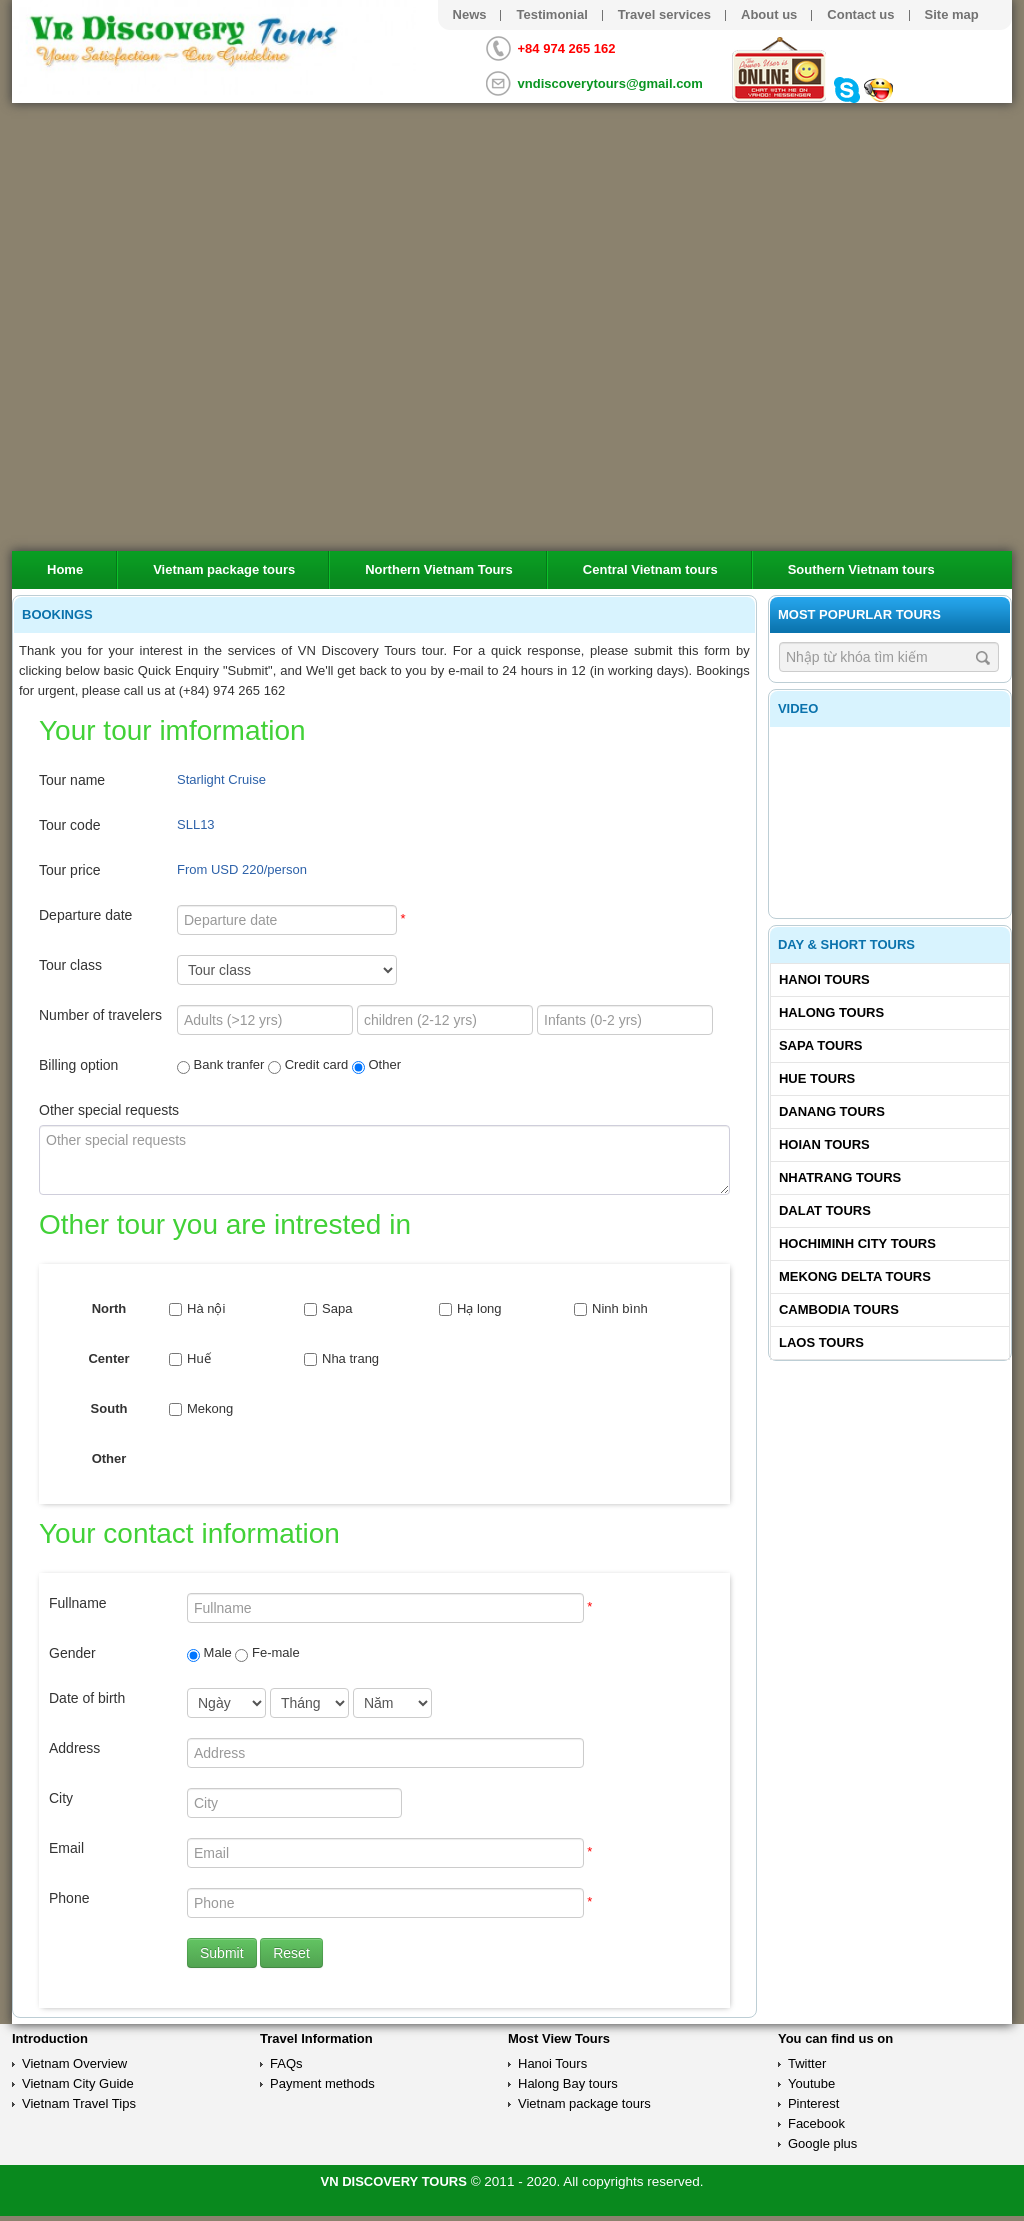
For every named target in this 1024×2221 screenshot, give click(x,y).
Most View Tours (559, 2038)
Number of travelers (100, 1015)
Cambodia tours (839, 1309)
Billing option (78, 1065)
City (61, 1798)
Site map (952, 14)
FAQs (286, 2063)
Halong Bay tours (568, 2083)
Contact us (860, 14)
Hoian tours (824, 1144)
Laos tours (821, 1342)
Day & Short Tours (846, 944)
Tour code (69, 825)
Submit (222, 1953)
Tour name (72, 780)
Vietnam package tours (224, 569)
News (470, 14)
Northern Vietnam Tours (439, 569)
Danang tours (832, 1111)
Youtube (811, 2083)
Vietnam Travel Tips (79, 2103)
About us (769, 14)
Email (66, 1848)
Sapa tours (821, 1045)
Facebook (816, 2123)
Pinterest (813, 2103)
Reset (291, 1953)
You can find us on (835, 2038)
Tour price (69, 870)
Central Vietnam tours (650, 569)
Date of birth (87, 1698)
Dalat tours (825, 1210)
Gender (72, 1653)
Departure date (85, 915)
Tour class (70, 965)
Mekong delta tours (855, 1276)
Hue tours (817, 1078)
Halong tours (831, 1012)
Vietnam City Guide (78, 2083)
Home (65, 569)
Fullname (78, 1603)
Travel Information (316, 2038)
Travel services (664, 14)
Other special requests (109, 1110)
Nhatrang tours (840, 1177)
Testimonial (551, 14)
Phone (69, 1898)
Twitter (807, 2063)
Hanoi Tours (824, 979)
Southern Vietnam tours (861, 569)
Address (74, 1748)
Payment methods (322, 2083)
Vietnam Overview (74, 2063)
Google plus (822, 2143)
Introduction (50, 2038)
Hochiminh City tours (857, 1243)
